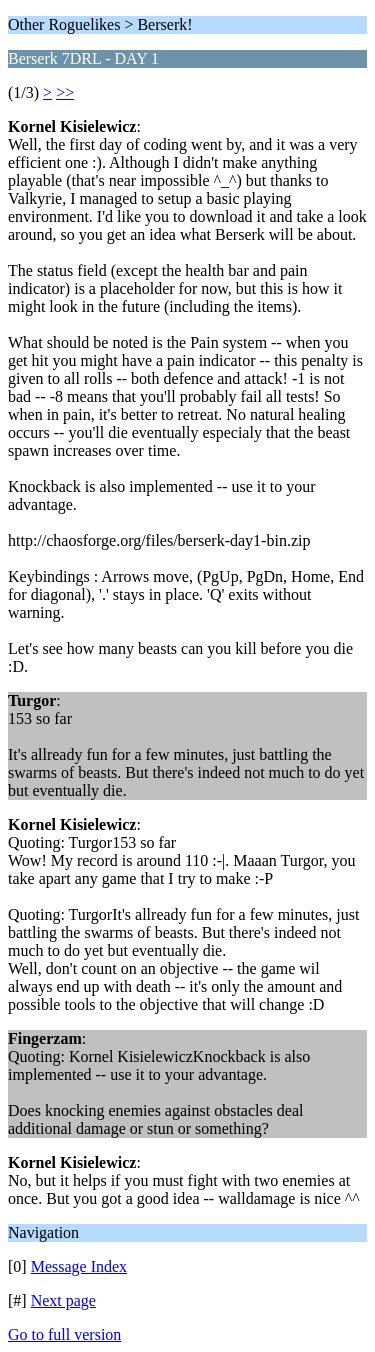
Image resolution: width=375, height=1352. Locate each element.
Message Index (79, 1266)
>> (65, 92)
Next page (63, 1300)
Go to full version (64, 1334)
